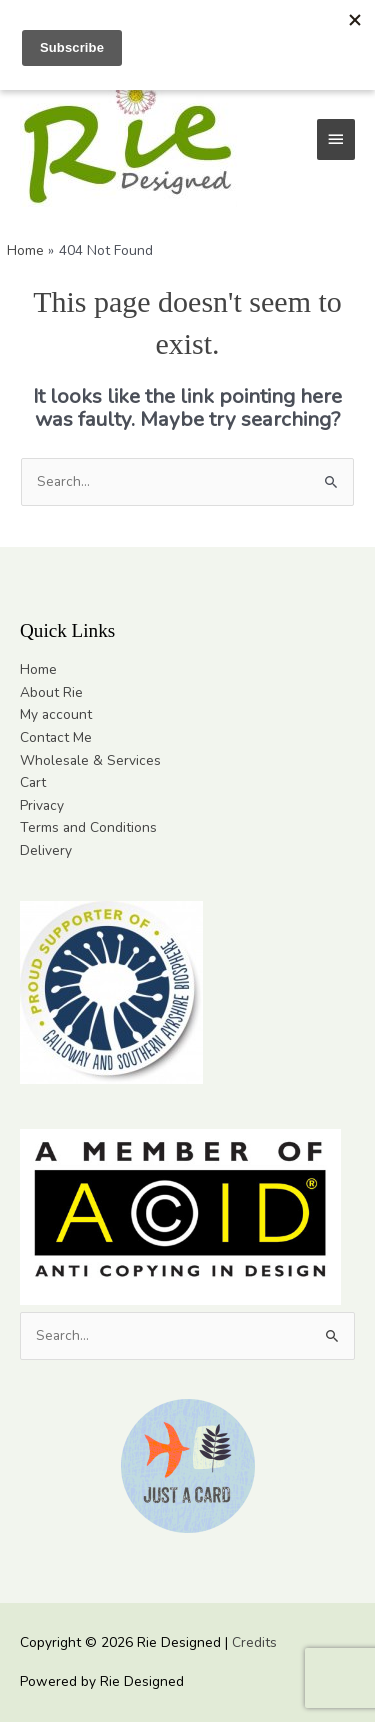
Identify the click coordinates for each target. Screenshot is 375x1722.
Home (38, 669)
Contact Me (56, 737)
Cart (33, 782)
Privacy (42, 805)
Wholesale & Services (90, 760)
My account (56, 714)
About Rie (51, 692)
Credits (254, 1642)
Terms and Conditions (88, 827)
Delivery (46, 850)
